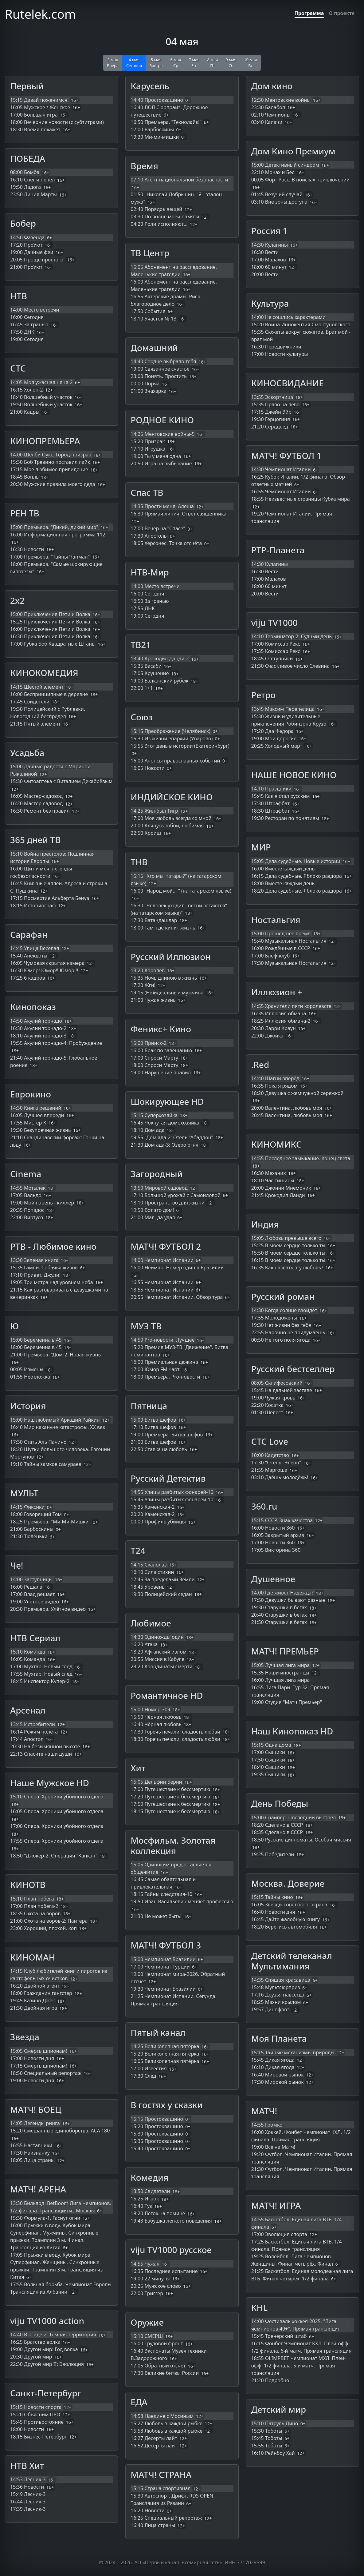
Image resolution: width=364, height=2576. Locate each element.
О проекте (341, 13)
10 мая (250, 62)
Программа (309, 13)
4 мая (134, 62)
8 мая (212, 62)
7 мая (194, 62)
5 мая (156, 62)
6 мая (175, 62)
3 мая (113, 62)
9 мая (230, 62)
